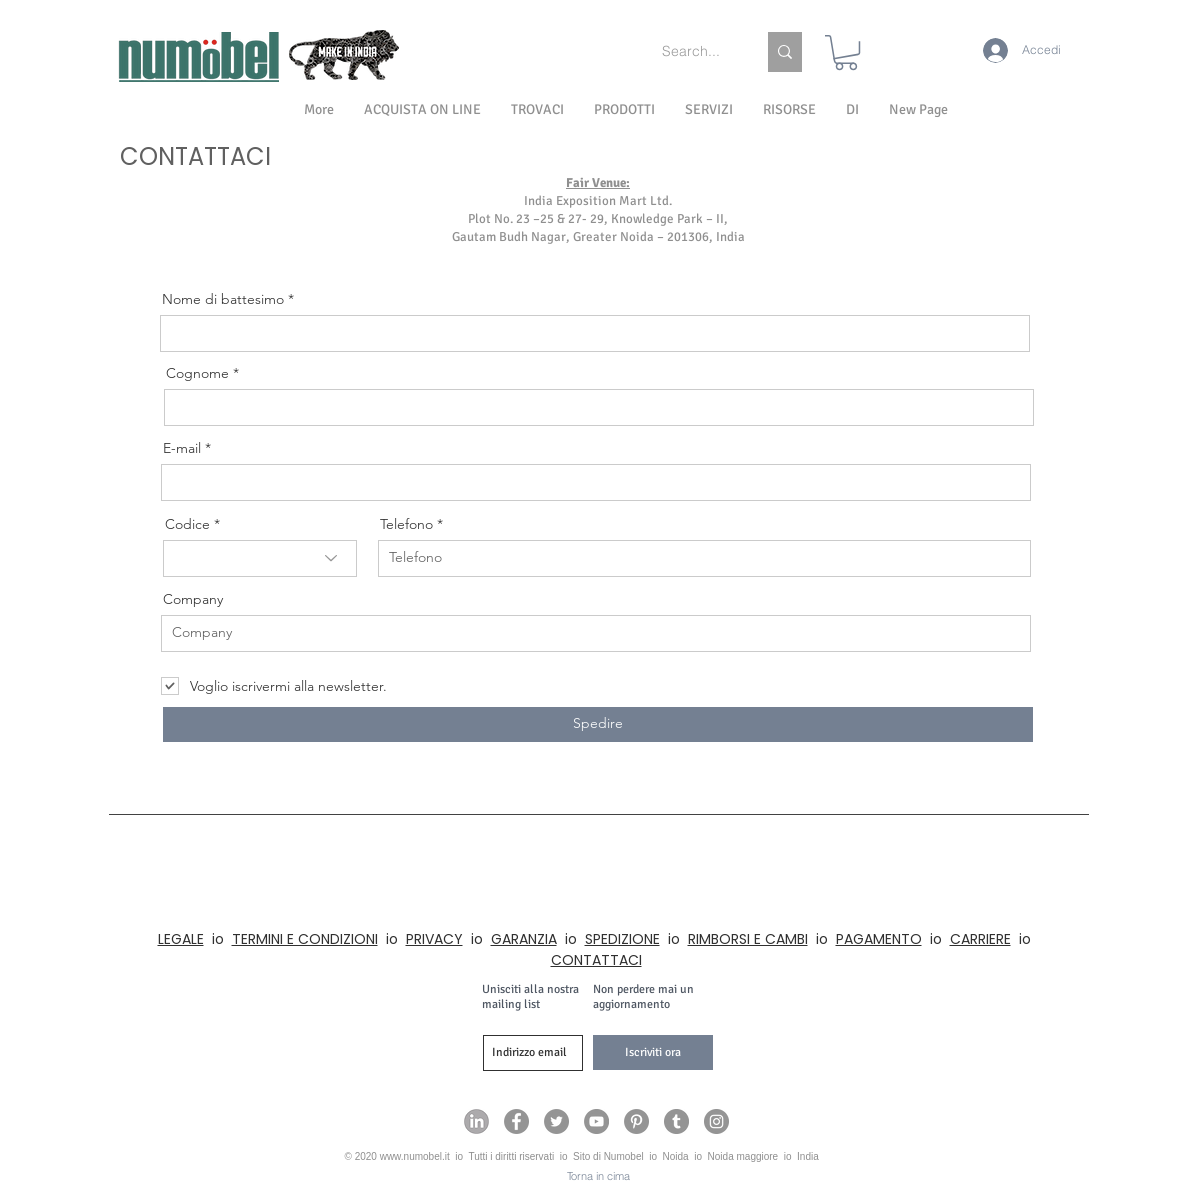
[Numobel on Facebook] (516, 1121)
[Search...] (694, 52)
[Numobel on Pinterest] (636, 1121)
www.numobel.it (415, 1156)
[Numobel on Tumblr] (676, 1121)
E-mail (182, 448)
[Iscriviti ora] (653, 1052)
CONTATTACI (596, 960)
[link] (846, 52)
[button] (852, 110)
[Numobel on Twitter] (556, 1121)
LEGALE (181, 939)
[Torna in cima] (598, 1177)
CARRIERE (980, 939)
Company (193, 599)
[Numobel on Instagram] (716, 1121)
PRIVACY (434, 939)
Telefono (406, 524)
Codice (187, 524)
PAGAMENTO (879, 939)
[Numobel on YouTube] (596, 1121)
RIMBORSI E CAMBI (748, 939)
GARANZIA (524, 939)
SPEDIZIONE (622, 939)
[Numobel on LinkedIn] (476, 1121)
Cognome (197, 373)
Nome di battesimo (223, 299)
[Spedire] (598, 724)
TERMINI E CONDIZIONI (305, 939)
